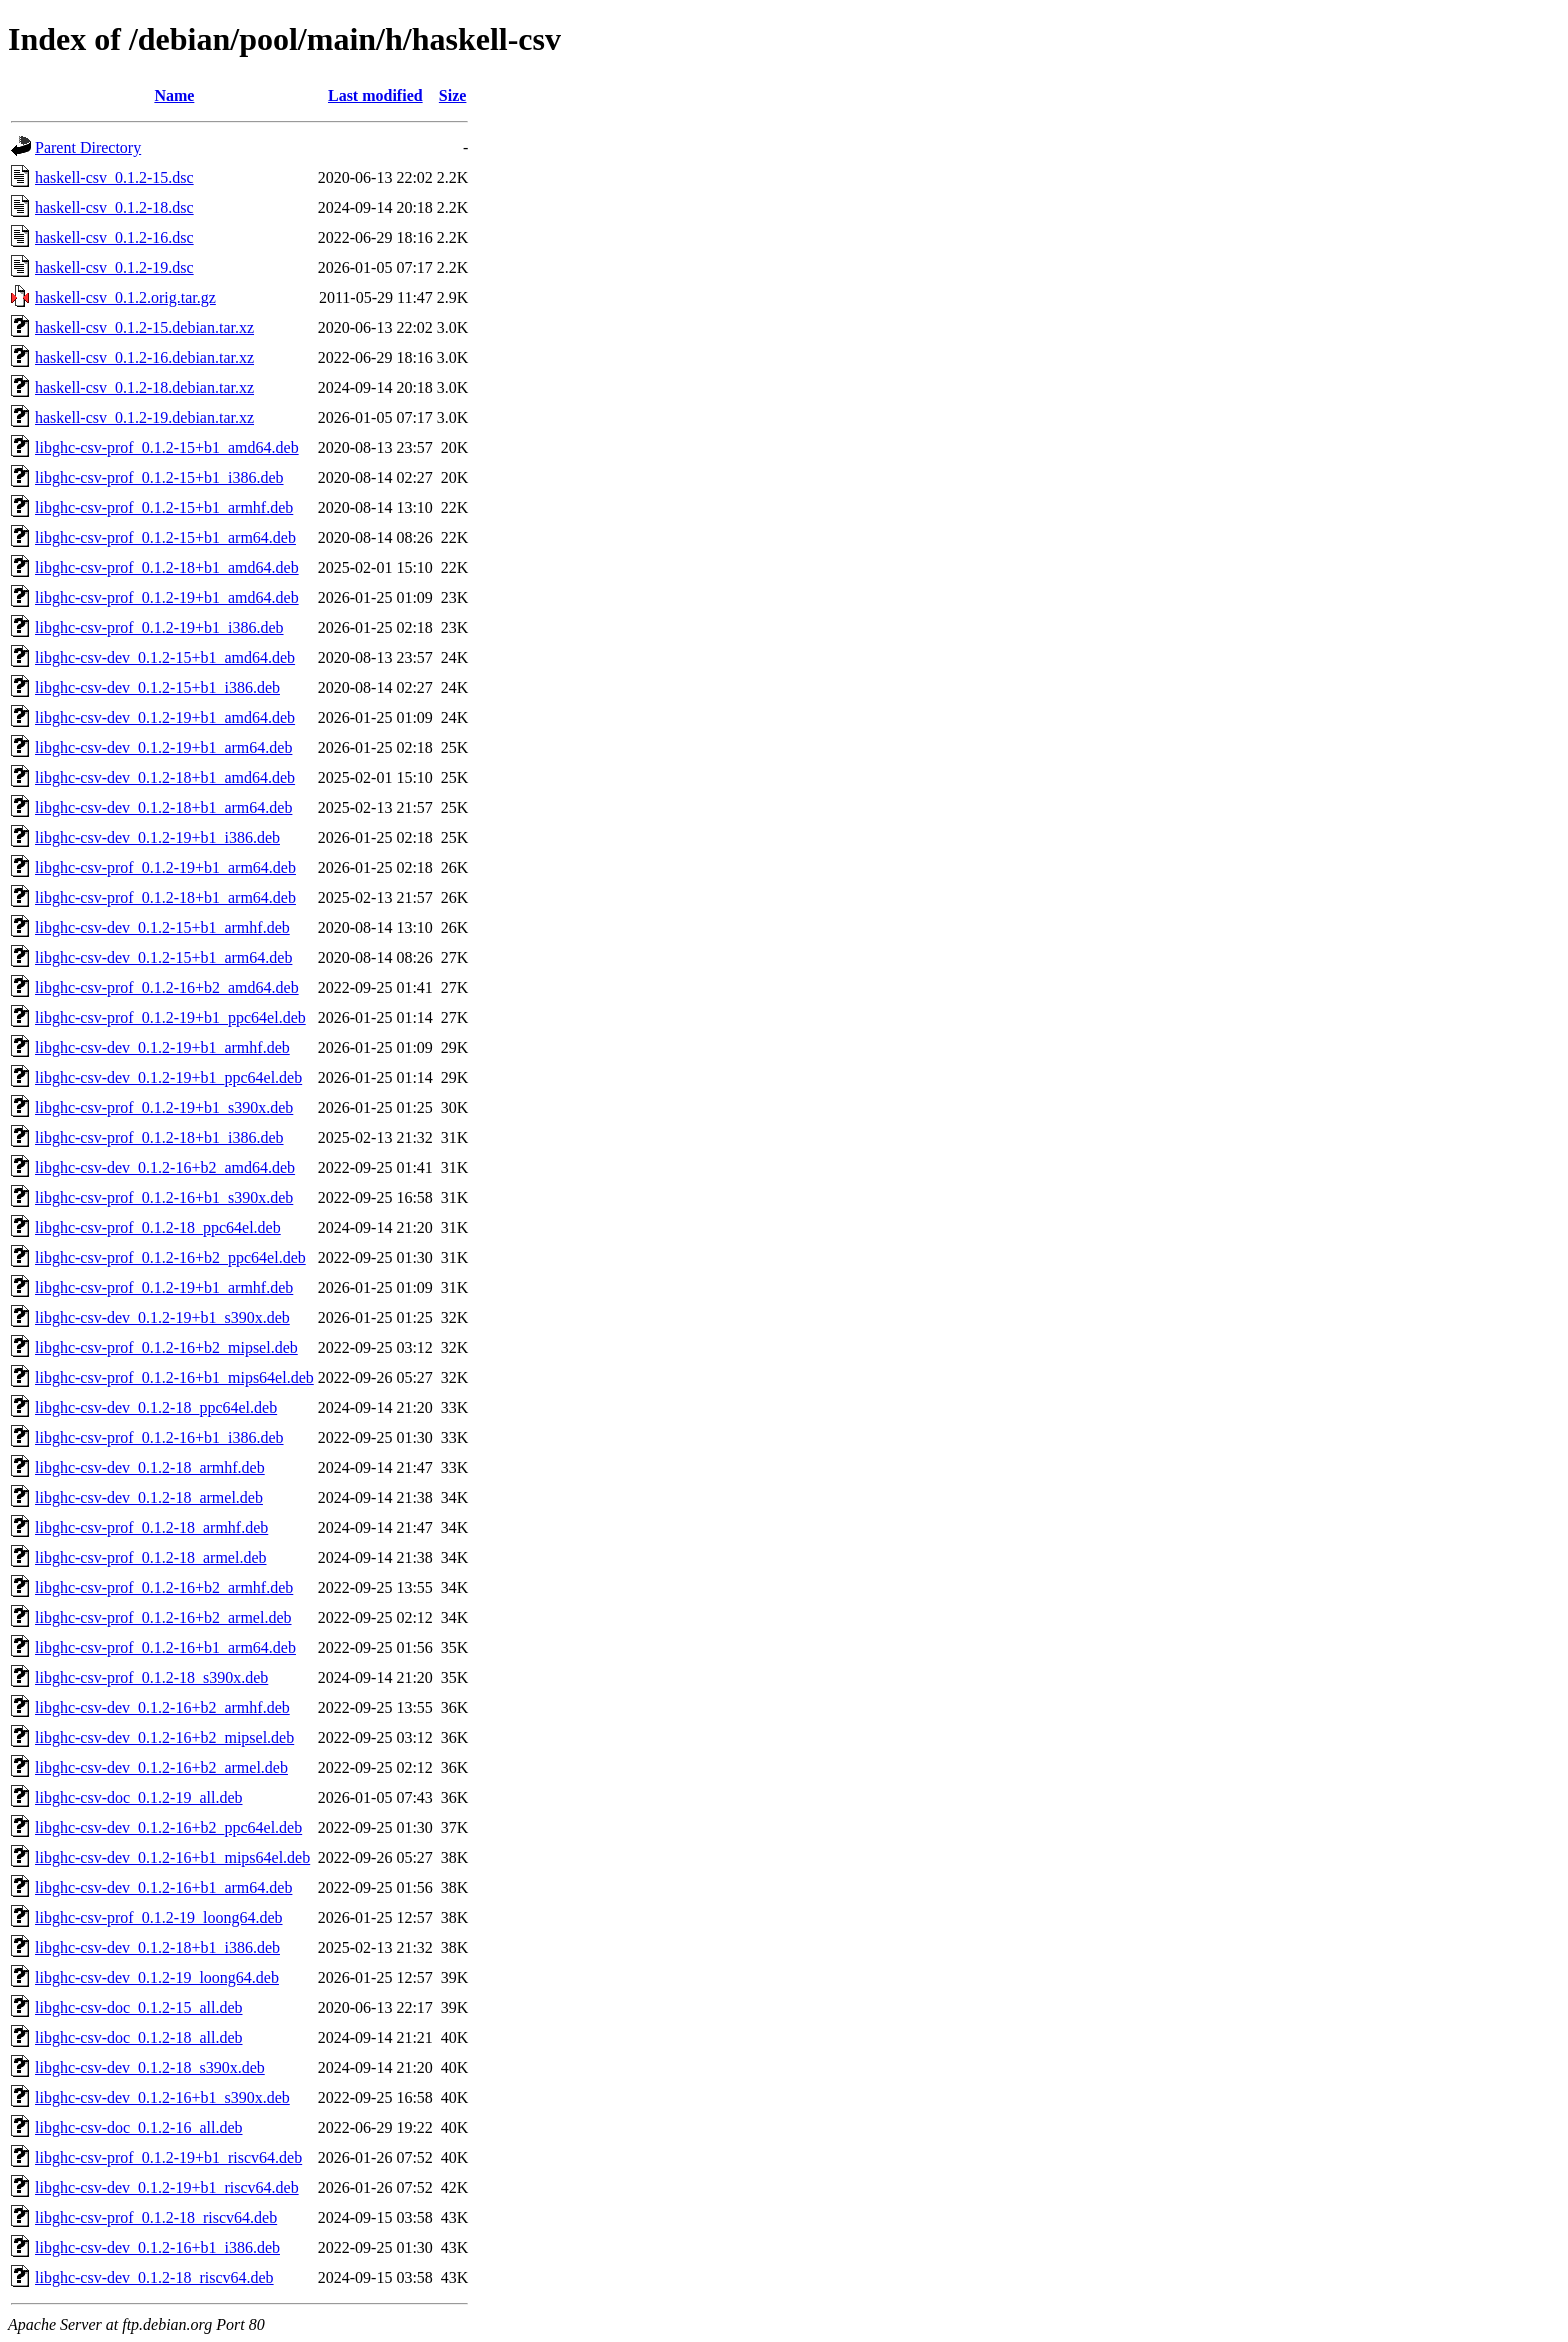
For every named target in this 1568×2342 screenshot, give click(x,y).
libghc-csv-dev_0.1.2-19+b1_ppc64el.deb (168, 1077)
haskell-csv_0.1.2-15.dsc (114, 177)
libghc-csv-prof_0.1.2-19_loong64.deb (159, 1917)
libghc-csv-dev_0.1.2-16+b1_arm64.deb (163, 1887)
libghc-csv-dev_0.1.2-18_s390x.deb (150, 2067)
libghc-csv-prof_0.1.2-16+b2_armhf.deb (164, 1587)
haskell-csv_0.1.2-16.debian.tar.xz (144, 357)
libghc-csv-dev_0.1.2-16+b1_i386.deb (157, 2247)
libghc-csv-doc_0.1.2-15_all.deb (139, 2007)
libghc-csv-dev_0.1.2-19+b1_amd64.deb (165, 717)
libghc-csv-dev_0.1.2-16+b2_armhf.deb (162, 1707)
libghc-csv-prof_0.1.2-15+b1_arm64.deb (165, 537)
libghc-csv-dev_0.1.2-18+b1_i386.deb (157, 1947)
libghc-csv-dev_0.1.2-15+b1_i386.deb (157, 687)
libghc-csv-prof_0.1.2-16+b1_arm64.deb (165, 1647)
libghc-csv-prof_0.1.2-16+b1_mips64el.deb (174, 1377)
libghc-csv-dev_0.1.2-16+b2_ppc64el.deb (168, 1827)
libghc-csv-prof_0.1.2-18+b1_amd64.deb (167, 567)
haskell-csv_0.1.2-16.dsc (114, 237)
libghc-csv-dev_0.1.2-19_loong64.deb (157, 1977)
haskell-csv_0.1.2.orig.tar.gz (125, 297)
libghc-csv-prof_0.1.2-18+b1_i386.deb (159, 1137)
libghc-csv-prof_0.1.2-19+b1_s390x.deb (164, 1107)
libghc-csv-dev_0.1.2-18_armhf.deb (150, 1467)
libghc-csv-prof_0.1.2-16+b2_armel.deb (163, 1617)
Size (453, 95)
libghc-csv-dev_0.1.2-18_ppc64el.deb (156, 1407)
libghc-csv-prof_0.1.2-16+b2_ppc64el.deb (170, 1257)
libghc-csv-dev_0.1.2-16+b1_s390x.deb (162, 2097)
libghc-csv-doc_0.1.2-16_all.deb (139, 2127)
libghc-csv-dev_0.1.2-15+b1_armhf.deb (162, 927)
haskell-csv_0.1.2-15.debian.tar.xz (144, 327)
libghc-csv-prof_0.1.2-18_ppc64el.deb (158, 1227)
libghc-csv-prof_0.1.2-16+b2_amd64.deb (167, 987)
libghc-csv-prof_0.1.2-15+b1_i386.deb (159, 477)
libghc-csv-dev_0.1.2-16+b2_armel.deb (161, 1767)
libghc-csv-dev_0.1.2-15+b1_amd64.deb (165, 657)
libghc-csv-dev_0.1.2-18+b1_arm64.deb (163, 807)
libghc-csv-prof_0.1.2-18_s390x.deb (151, 1677)
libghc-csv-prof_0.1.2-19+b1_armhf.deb (164, 1287)
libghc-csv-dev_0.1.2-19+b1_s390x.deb (162, 1317)
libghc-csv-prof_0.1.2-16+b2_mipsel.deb (166, 1347)
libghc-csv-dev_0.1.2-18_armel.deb (149, 1497)
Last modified (375, 95)
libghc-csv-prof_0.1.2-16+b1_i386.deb (159, 1437)
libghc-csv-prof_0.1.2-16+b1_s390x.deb (164, 1197)
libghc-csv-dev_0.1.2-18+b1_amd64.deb (165, 777)
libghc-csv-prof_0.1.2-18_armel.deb (150, 1557)
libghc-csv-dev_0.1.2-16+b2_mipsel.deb (164, 1737)
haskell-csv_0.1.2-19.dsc (114, 267)
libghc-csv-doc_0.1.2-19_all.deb (139, 1797)
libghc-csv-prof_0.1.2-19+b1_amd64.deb (167, 597)
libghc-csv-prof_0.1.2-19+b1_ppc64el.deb (170, 1017)
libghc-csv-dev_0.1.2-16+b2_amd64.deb (165, 1167)
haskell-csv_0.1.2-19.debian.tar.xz (144, 417)
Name (174, 95)
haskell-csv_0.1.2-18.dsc (114, 207)
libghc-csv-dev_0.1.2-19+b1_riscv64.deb (167, 2187)
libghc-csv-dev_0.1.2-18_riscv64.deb (154, 2277)
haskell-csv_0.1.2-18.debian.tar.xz (144, 387)
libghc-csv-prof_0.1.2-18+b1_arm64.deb (165, 897)
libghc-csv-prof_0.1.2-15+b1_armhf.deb (164, 507)
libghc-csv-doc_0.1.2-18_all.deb (139, 2037)
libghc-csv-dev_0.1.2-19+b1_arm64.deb (163, 747)
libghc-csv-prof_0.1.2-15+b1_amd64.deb (167, 447)
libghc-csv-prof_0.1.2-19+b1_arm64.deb (165, 867)
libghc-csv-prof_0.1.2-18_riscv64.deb (156, 2217)
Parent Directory (88, 147)
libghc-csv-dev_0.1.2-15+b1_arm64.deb (163, 957)
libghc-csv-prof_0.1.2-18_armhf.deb (151, 1527)
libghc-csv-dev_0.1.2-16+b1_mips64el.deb (172, 1857)
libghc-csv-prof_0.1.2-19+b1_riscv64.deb (168, 2157)
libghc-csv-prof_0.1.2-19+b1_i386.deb (159, 627)
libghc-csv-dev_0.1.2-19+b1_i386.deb (157, 837)
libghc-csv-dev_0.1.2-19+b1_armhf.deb (162, 1047)
